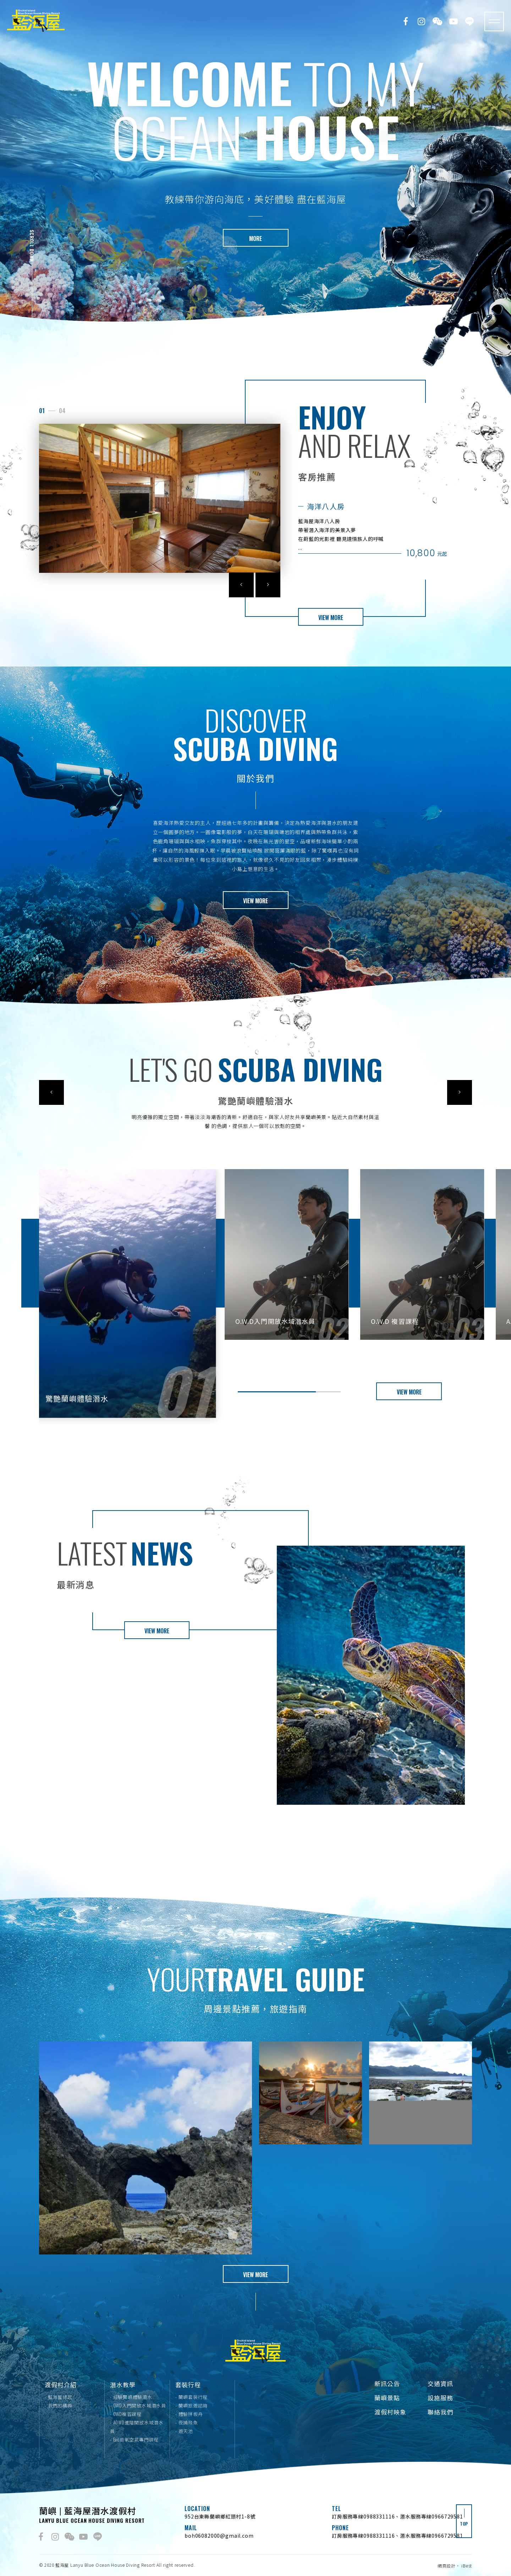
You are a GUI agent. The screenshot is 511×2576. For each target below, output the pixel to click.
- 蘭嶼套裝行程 (191, 2396)
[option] (255, 165)
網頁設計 (447, 2566)
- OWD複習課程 (126, 2413)
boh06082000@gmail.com (219, 2535)
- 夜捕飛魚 (186, 2422)
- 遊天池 (184, 2430)
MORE (255, 238)
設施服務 (440, 2397)
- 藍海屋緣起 (58, 2396)
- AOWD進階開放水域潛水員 (137, 2426)
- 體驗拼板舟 (189, 2413)
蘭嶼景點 (387, 2397)
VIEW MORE (330, 628)
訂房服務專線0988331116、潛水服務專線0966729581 (397, 2516)
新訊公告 (387, 2383)
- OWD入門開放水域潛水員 (138, 2405)
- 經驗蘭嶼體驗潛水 (131, 2396)
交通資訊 (440, 2383)
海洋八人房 (326, 516)
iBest (466, 2566)
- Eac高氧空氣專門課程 (134, 2439)
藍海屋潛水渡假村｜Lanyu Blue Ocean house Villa (36, 21)
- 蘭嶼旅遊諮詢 (191, 2405)
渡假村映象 (390, 2411)
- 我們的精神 (58, 2405)
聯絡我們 (440, 2411)
